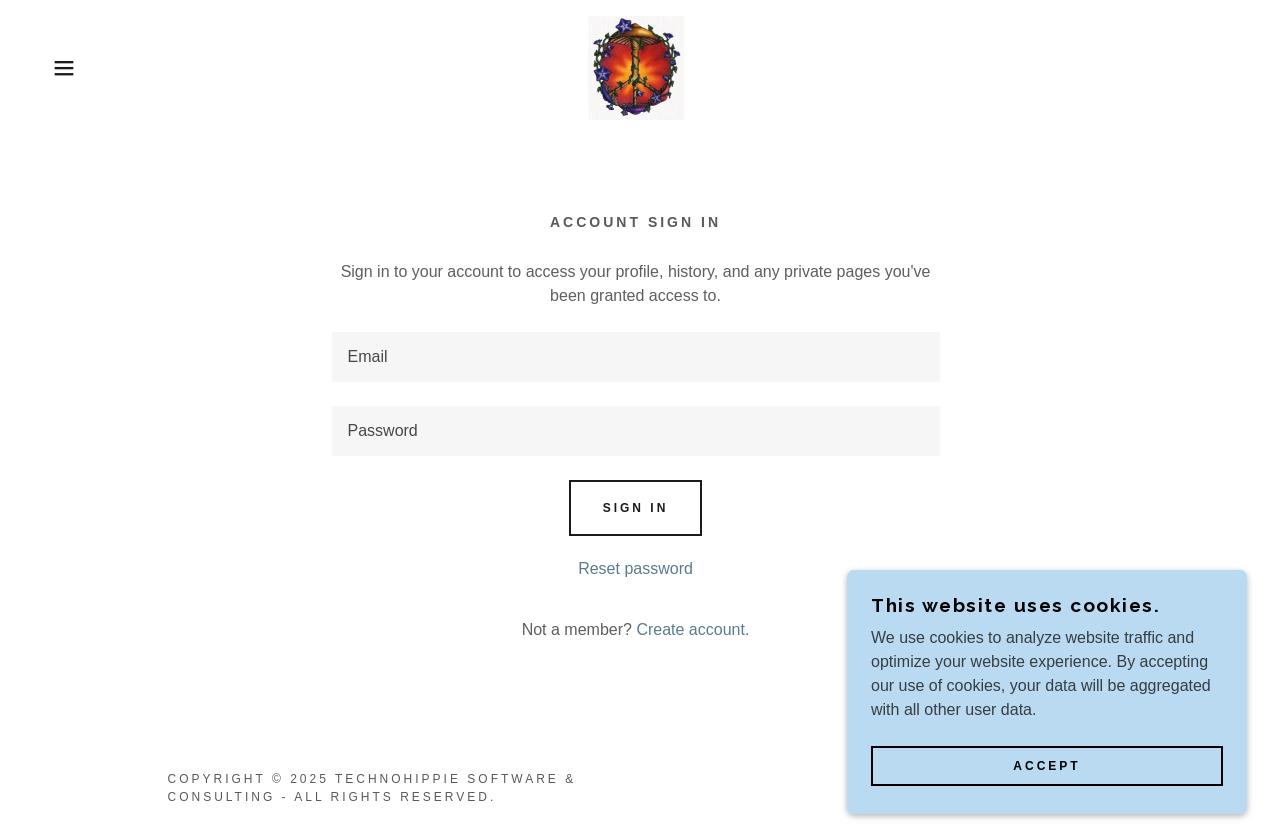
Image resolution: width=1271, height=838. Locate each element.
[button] (63, 68)
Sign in (636, 508)
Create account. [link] (692, 629)
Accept (1046, 794)
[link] (636, 66)
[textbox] (636, 357)
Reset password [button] (635, 568)
